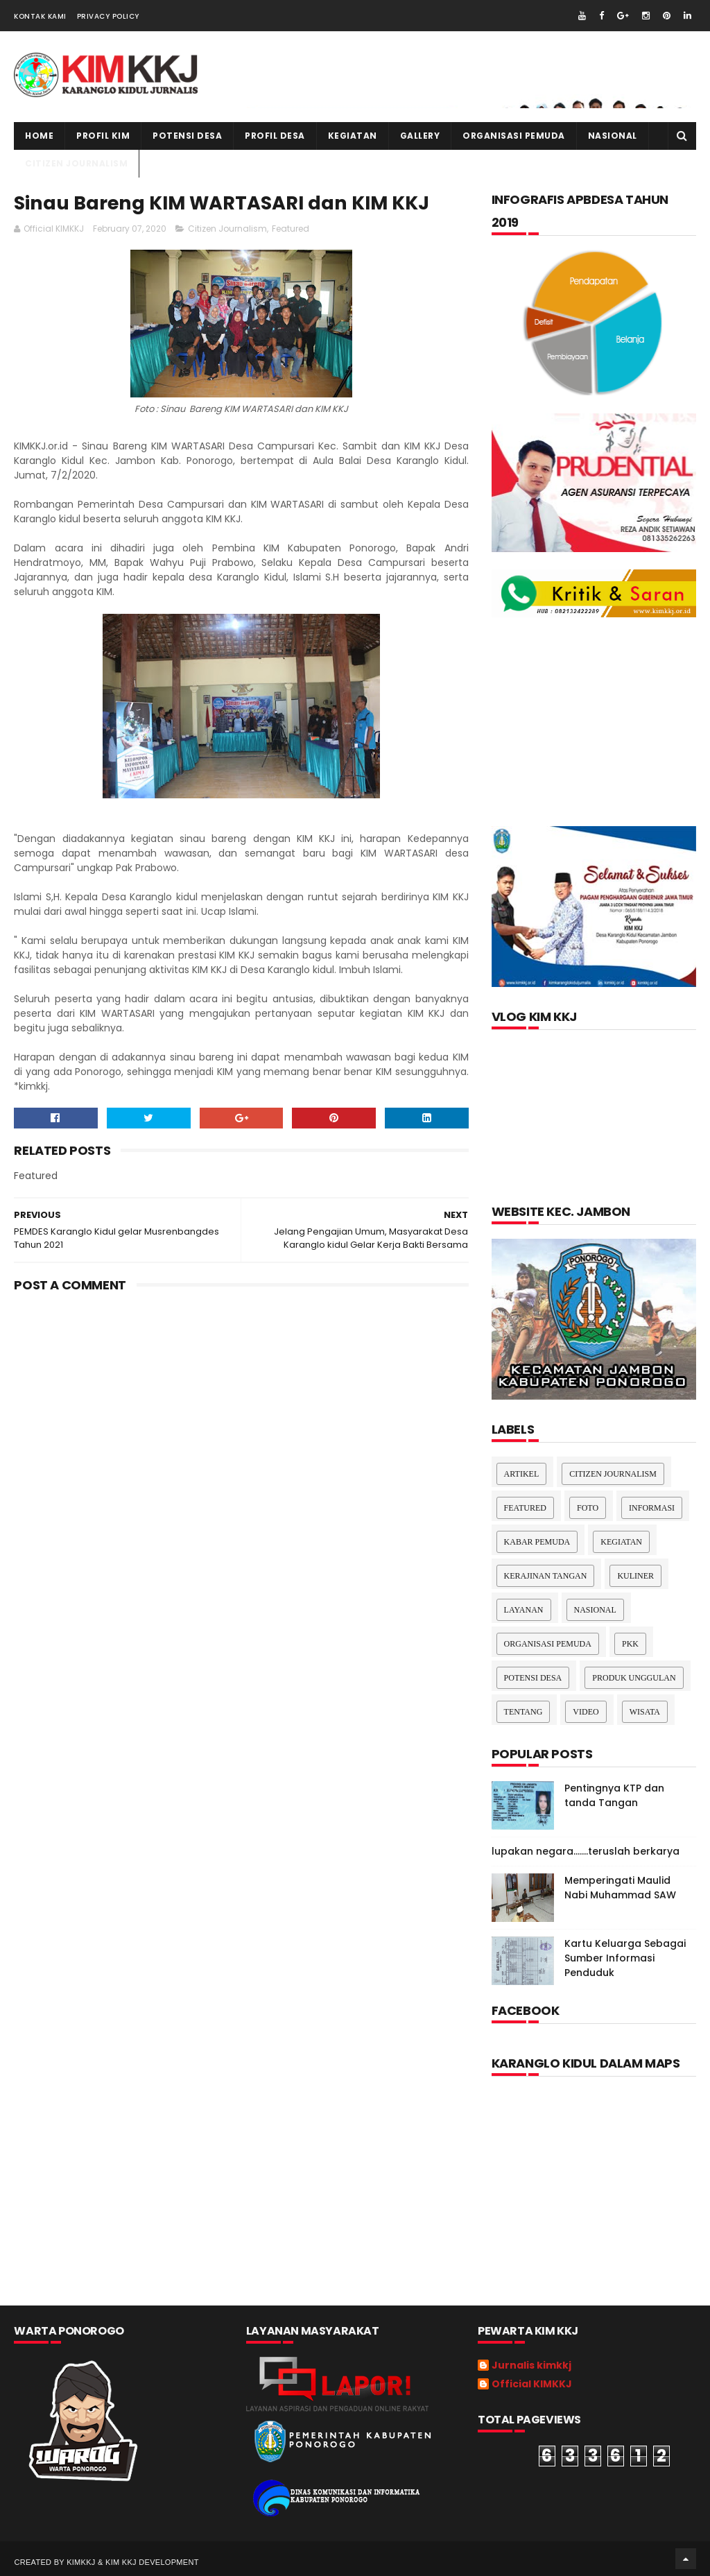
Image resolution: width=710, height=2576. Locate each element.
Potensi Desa (187, 135)
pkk (630, 1644)
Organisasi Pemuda (547, 1644)
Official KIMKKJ (532, 2384)
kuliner (635, 1576)
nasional (595, 1610)
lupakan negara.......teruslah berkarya (585, 1851)
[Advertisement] (242, 1414)
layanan (524, 1610)
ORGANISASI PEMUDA (513, 135)
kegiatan (352, 135)
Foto (587, 1508)
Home (39, 135)
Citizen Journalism (227, 228)
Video (585, 1712)
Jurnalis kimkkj (531, 2366)
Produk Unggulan (633, 1678)
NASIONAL (612, 135)
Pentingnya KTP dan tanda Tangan (614, 1795)
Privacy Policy (108, 16)
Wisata (645, 1712)
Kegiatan (621, 1542)
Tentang (523, 1712)
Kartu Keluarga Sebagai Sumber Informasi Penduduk (625, 1958)
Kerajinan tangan (545, 1576)
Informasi (652, 1508)
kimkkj (81, 2562)
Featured (290, 228)
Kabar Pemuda (537, 1542)
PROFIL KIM (103, 135)
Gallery (420, 135)
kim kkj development (152, 2562)
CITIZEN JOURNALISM (76, 163)
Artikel (521, 1474)
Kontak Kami (40, 16)
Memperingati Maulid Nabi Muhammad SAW (620, 1887)
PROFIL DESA (275, 135)
